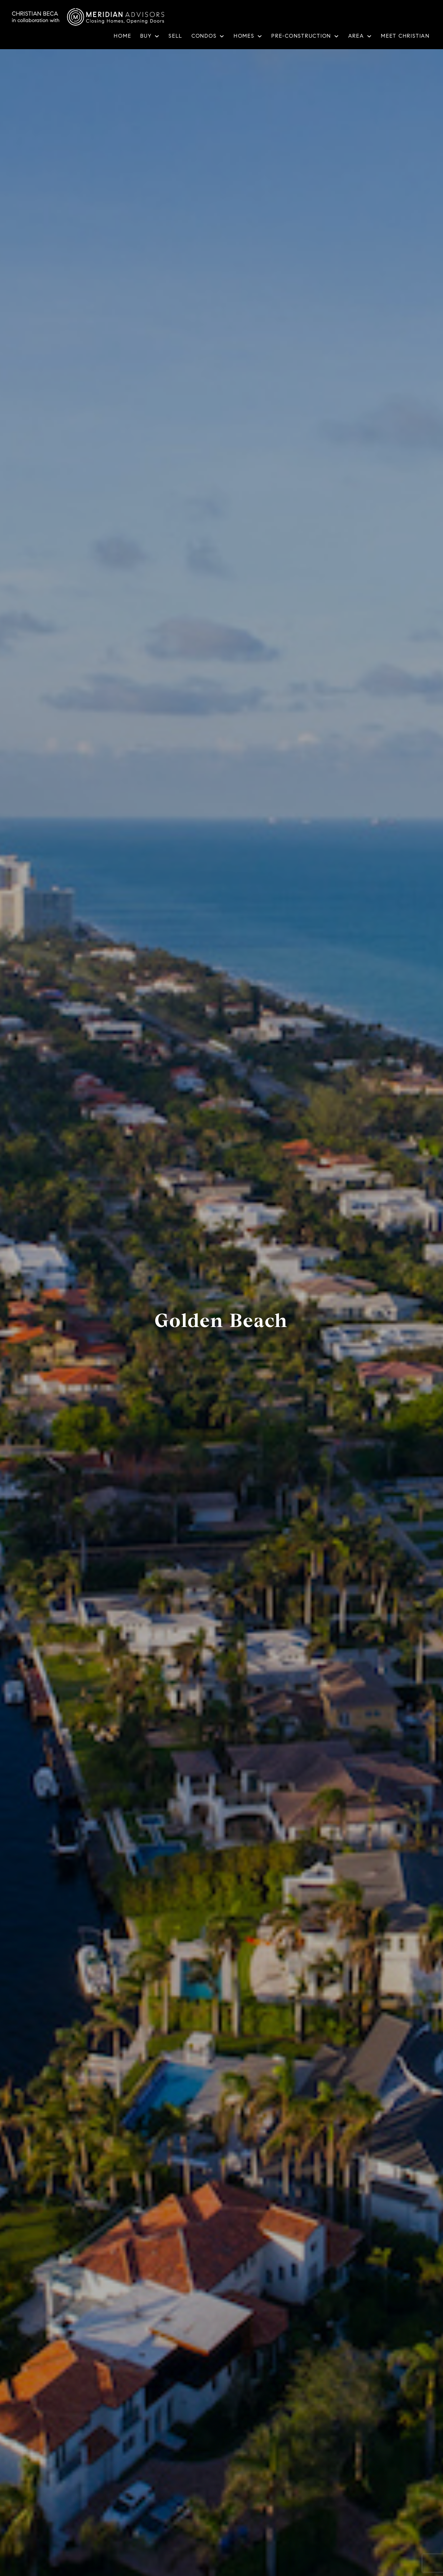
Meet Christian (405, 36)
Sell (175, 36)
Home (122, 36)
